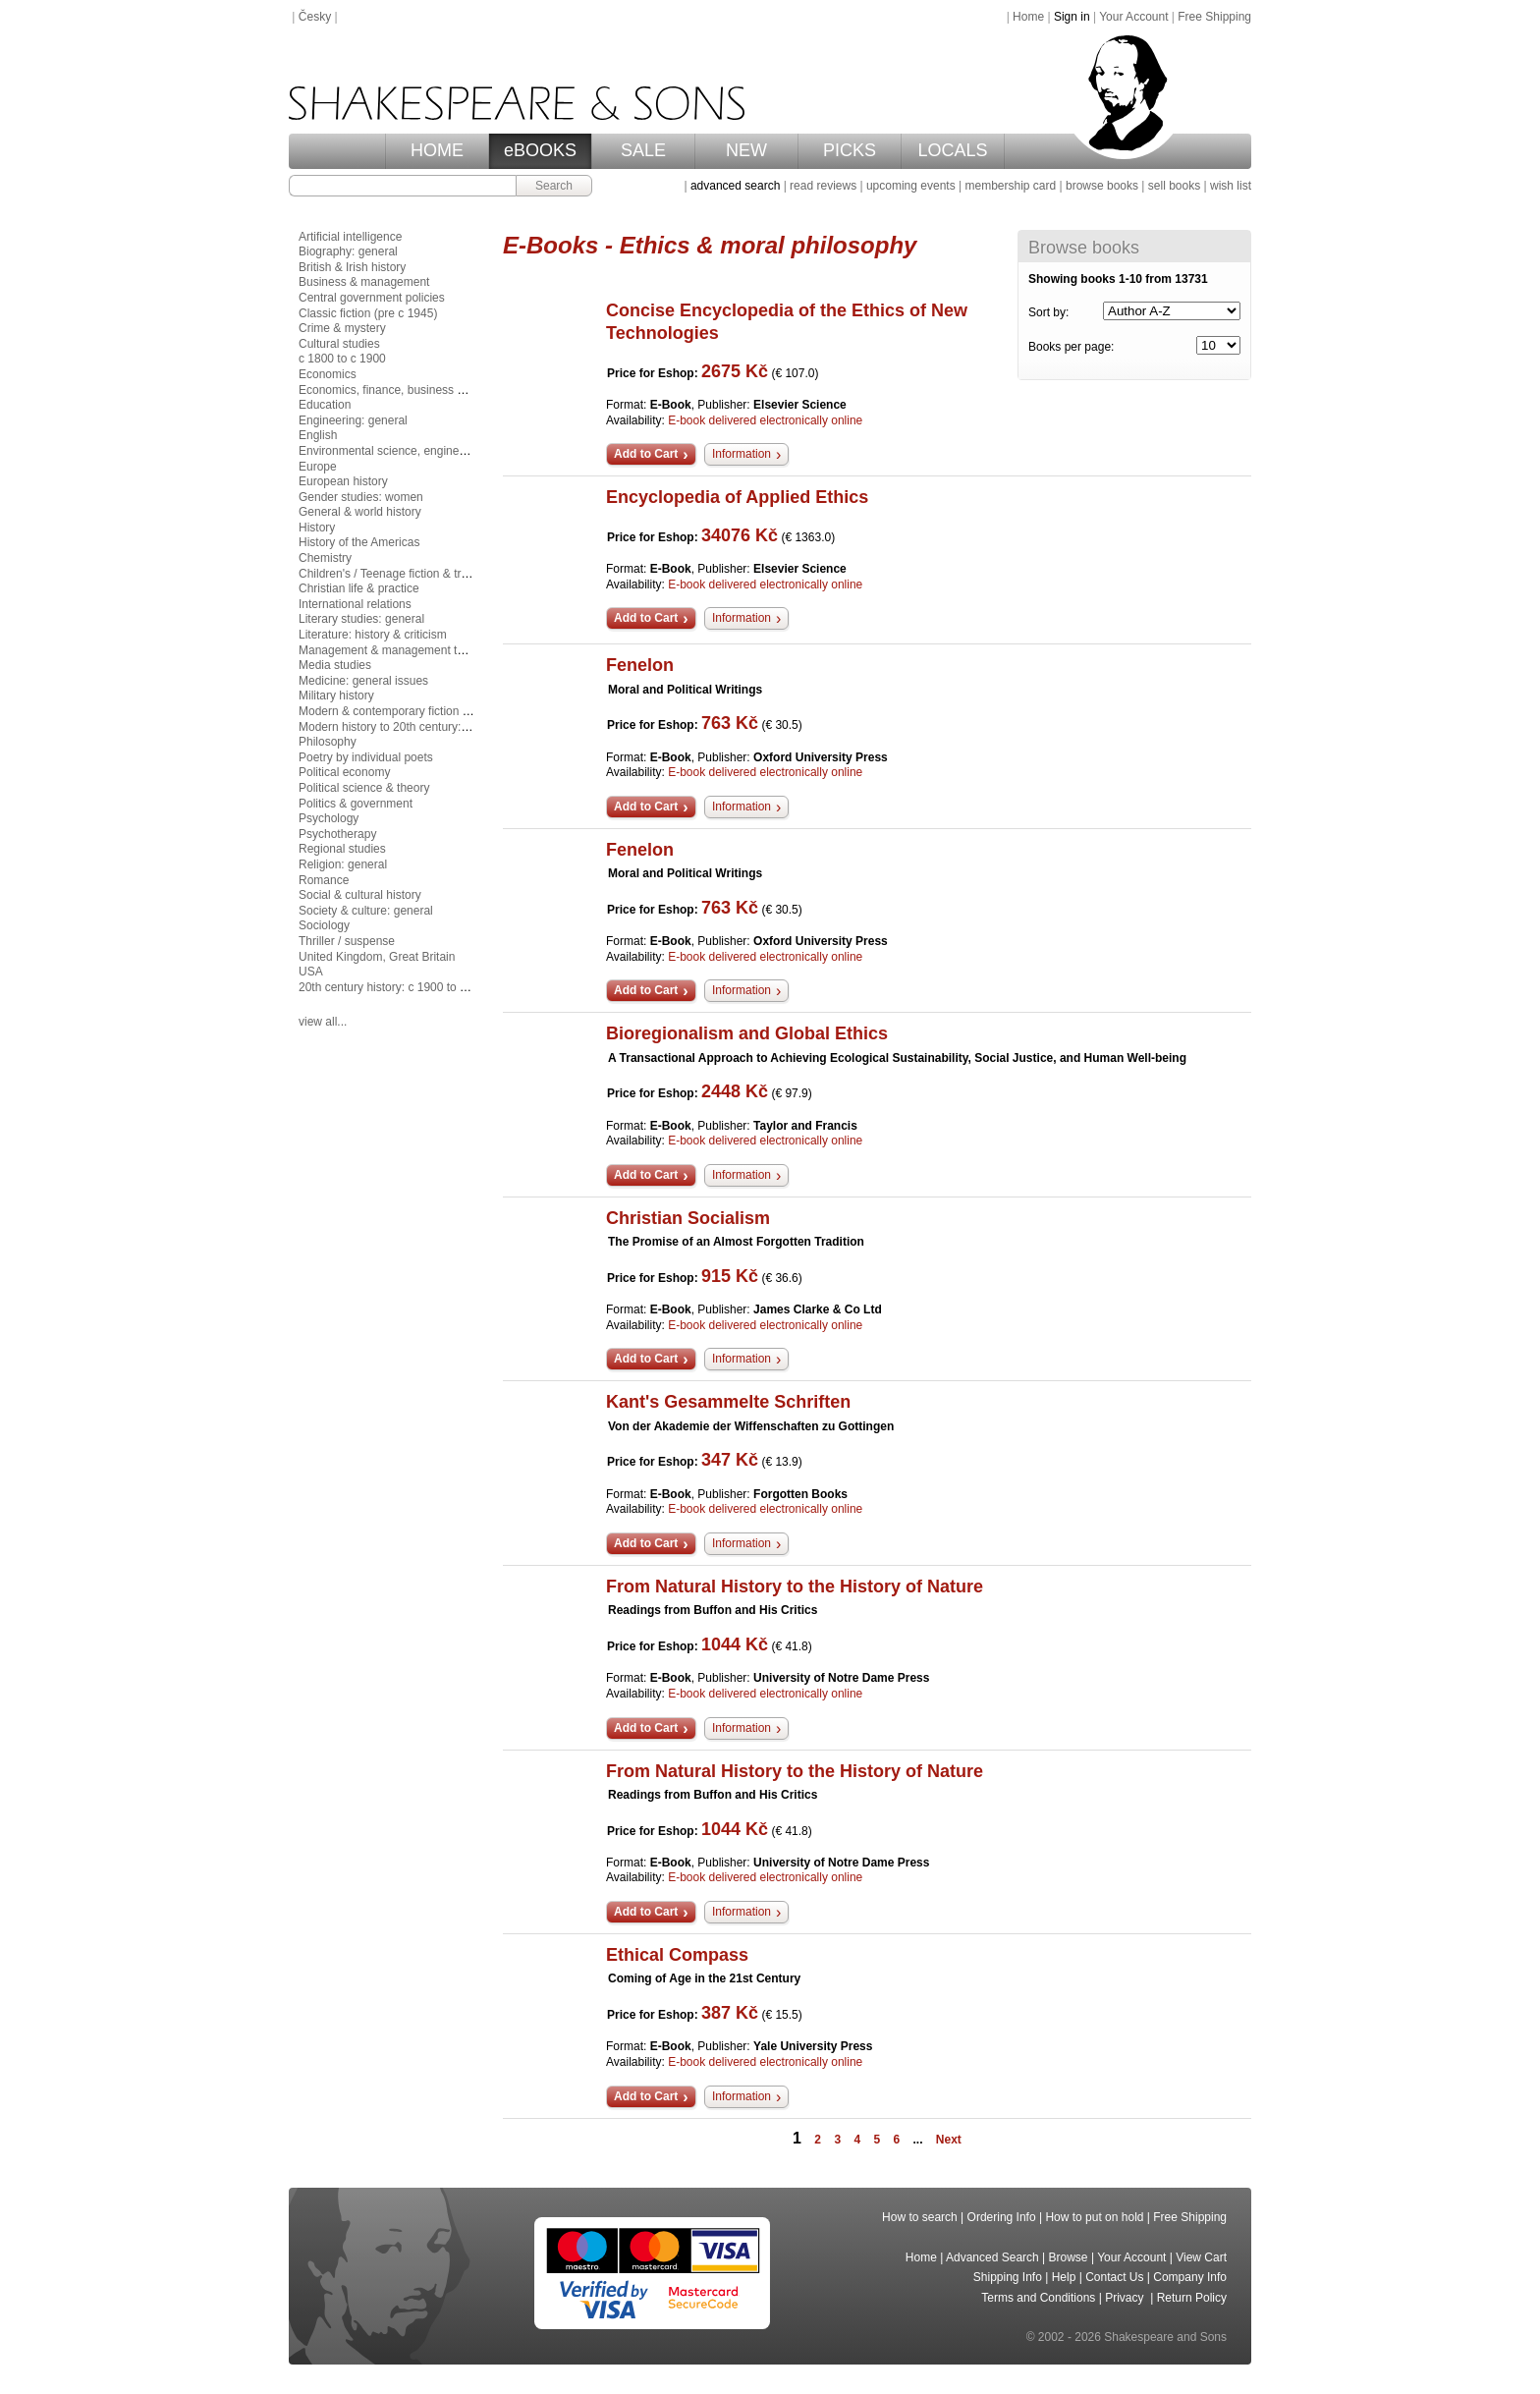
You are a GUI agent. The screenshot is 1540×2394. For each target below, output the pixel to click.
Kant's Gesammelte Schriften (728, 1402)
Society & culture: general (366, 911)
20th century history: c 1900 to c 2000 (397, 987)
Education (325, 405)
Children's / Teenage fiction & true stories (406, 574)
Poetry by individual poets (366, 757)
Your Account (1133, 17)
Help (1064, 2277)
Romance (324, 880)
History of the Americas (359, 542)
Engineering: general (353, 420)
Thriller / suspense (347, 941)
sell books (1174, 186)
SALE (643, 150)
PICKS (849, 150)
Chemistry (325, 558)
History (317, 527)
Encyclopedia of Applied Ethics (737, 497)
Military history (336, 695)
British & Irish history (352, 267)
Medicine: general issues (363, 681)
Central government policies (372, 298)
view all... (323, 1022)
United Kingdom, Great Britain (377, 957)
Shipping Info (1007, 2277)
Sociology (324, 925)
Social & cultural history (360, 895)
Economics (328, 374)
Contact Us (1114, 2277)
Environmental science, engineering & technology (428, 451)
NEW (746, 150)
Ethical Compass (677, 1955)
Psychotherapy (337, 834)
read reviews (823, 186)
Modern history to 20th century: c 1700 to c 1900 (425, 727)
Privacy (1126, 2298)
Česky (315, 17)
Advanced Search (992, 2257)
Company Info (1190, 2277)
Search (554, 186)
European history (343, 481)
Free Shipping (1214, 17)
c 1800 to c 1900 (342, 358)
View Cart (1201, 2257)
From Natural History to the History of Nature (794, 1586)
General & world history (360, 512)
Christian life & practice (359, 588)
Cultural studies (339, 344)
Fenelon (640, 665)
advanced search (735, 186)
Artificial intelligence (350, 237)
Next (949, 2139)
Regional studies (342, 849)
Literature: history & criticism (373, 634)
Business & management (364, 282)
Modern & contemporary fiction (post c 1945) (415, 711)
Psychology (328, 818)
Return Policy (1192, 2298)
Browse (1068, 2257)
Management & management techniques (405, 650)
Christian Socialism (688, 1218)
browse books (1102, 186)
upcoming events (911, 186)
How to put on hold (1094, 2217)
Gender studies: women (361, 497)
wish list (1230, 186)
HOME (437, 150)
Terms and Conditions (1038, 2298)
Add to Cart (646, 454)
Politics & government (355, 803)
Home (1028, 17)
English (318, 435)
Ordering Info (1001, 2217)
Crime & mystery (342, 328)
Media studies (335, 665)
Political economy (344, 772)
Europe (318, 466)
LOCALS (952, 150)
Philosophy (328, 742)
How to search (920, 2217)
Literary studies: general (361, 619)
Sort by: (1048, 312)
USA (311, 971)
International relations (355, 604)
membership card (1010, 186)
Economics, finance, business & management (418, 390)
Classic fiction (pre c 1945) (368, 313)
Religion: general (343, 864)
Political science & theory (364, 788)
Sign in (1072, 17)
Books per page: (1071, 347)
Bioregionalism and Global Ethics (747, 1033)
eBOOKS (540, 150)
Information (741, 454)
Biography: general (348, 251)
